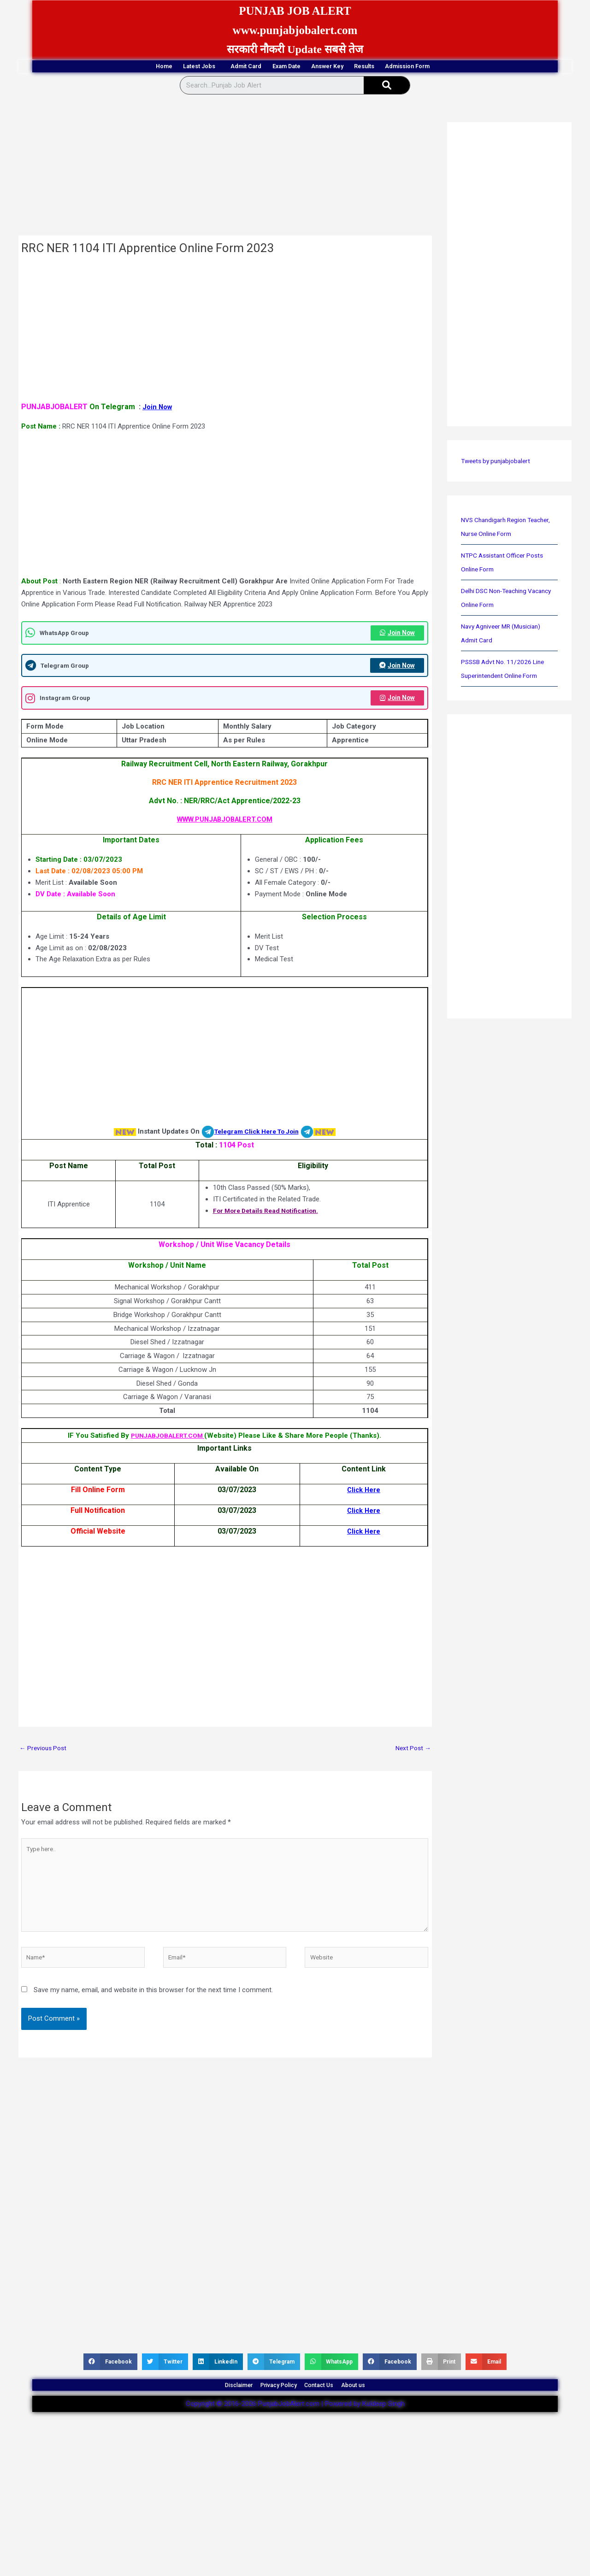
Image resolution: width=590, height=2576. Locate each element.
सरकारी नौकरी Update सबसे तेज (295, 49)
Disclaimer (212, 2407)
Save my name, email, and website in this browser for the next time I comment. (153, 2006)
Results (407, 67)
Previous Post (45, 1752)
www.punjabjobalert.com (295, 29)
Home (94, 67)
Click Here (363, 1535)
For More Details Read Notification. (265, 1214)
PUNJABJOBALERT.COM (167, 1439)
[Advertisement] (225, 169)
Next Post (411, 1752)
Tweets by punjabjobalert (499, 463)
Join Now (158, 408)
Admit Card (220, 67)
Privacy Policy (271, 2407)
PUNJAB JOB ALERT (295, 9)
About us (380, 2407)
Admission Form (475, 67)
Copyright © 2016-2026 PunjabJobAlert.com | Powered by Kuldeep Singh (295, 2431)
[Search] (387, 87)
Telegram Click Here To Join (256, 1135)
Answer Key (347, 67)
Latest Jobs (153, 67)
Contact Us (330, 2407)
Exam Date (283, 67)
